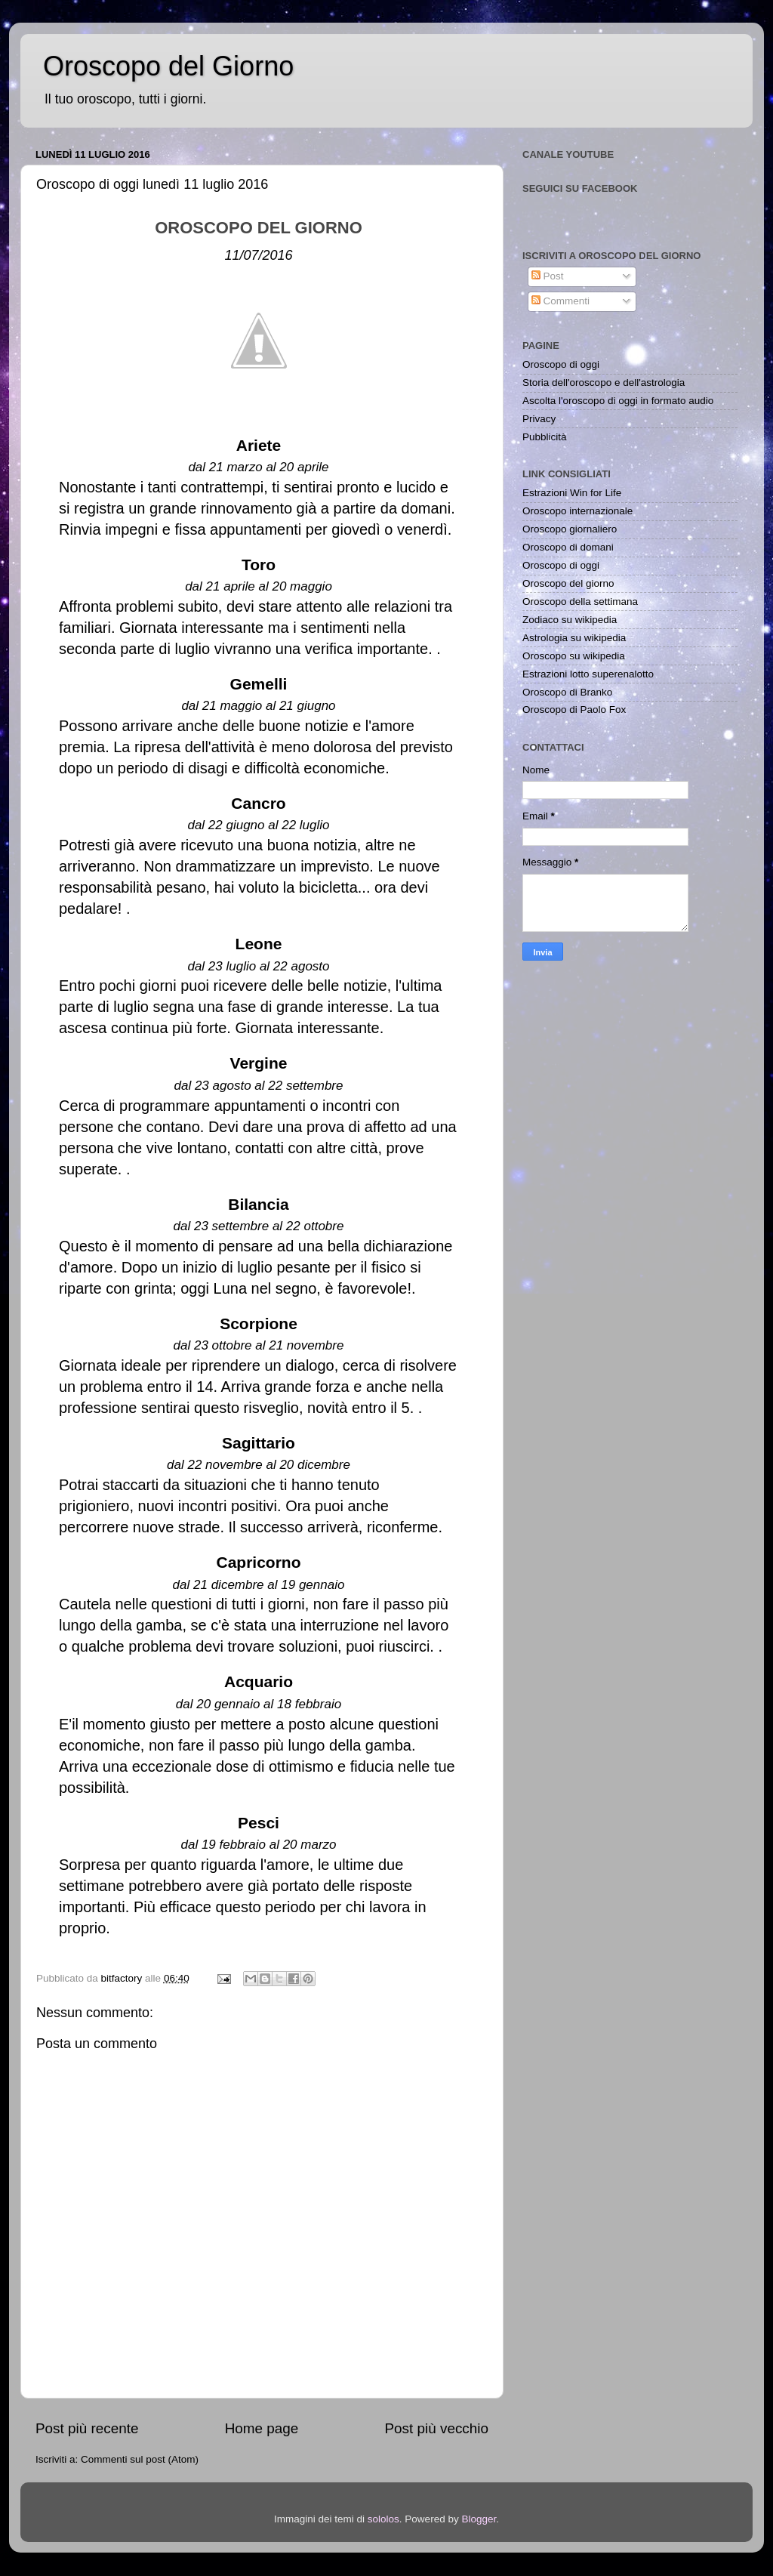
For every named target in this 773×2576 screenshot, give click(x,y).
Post (547, 276)
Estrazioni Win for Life (571, 492)
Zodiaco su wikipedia (569, 619)
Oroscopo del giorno (568, 583)
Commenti (560, 301)
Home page (262, 2428)
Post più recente (87, 2428)
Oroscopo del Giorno (168, 66)
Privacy (539, 418)
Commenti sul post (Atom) (140, 2459)
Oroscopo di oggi (560, 364)
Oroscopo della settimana (580, 601)
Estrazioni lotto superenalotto (588, 674)
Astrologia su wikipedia (574, 637)
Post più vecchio (436, 2428)
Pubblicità (544, 437)
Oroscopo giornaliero (569, 529)
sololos (383, 2519)
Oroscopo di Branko (567, 692)
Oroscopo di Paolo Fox (574, 709)
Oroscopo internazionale (577, 511)
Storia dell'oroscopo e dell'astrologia (603, 382)
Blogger (478, 2519)
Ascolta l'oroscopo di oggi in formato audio (617, 400)
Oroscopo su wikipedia (573, 656)
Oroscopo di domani (568, 547)
